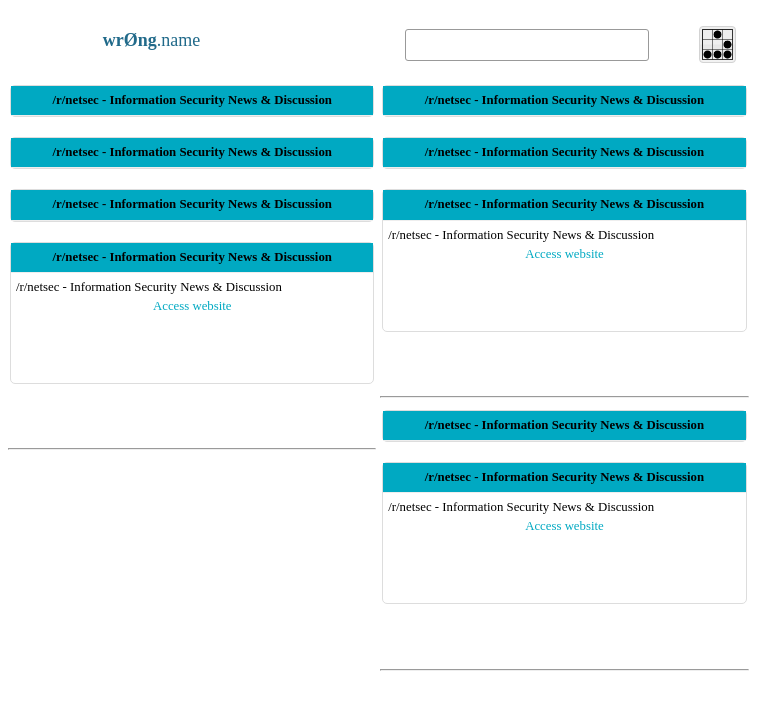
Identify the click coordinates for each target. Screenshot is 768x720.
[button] (717, 44)
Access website (192, 306)
